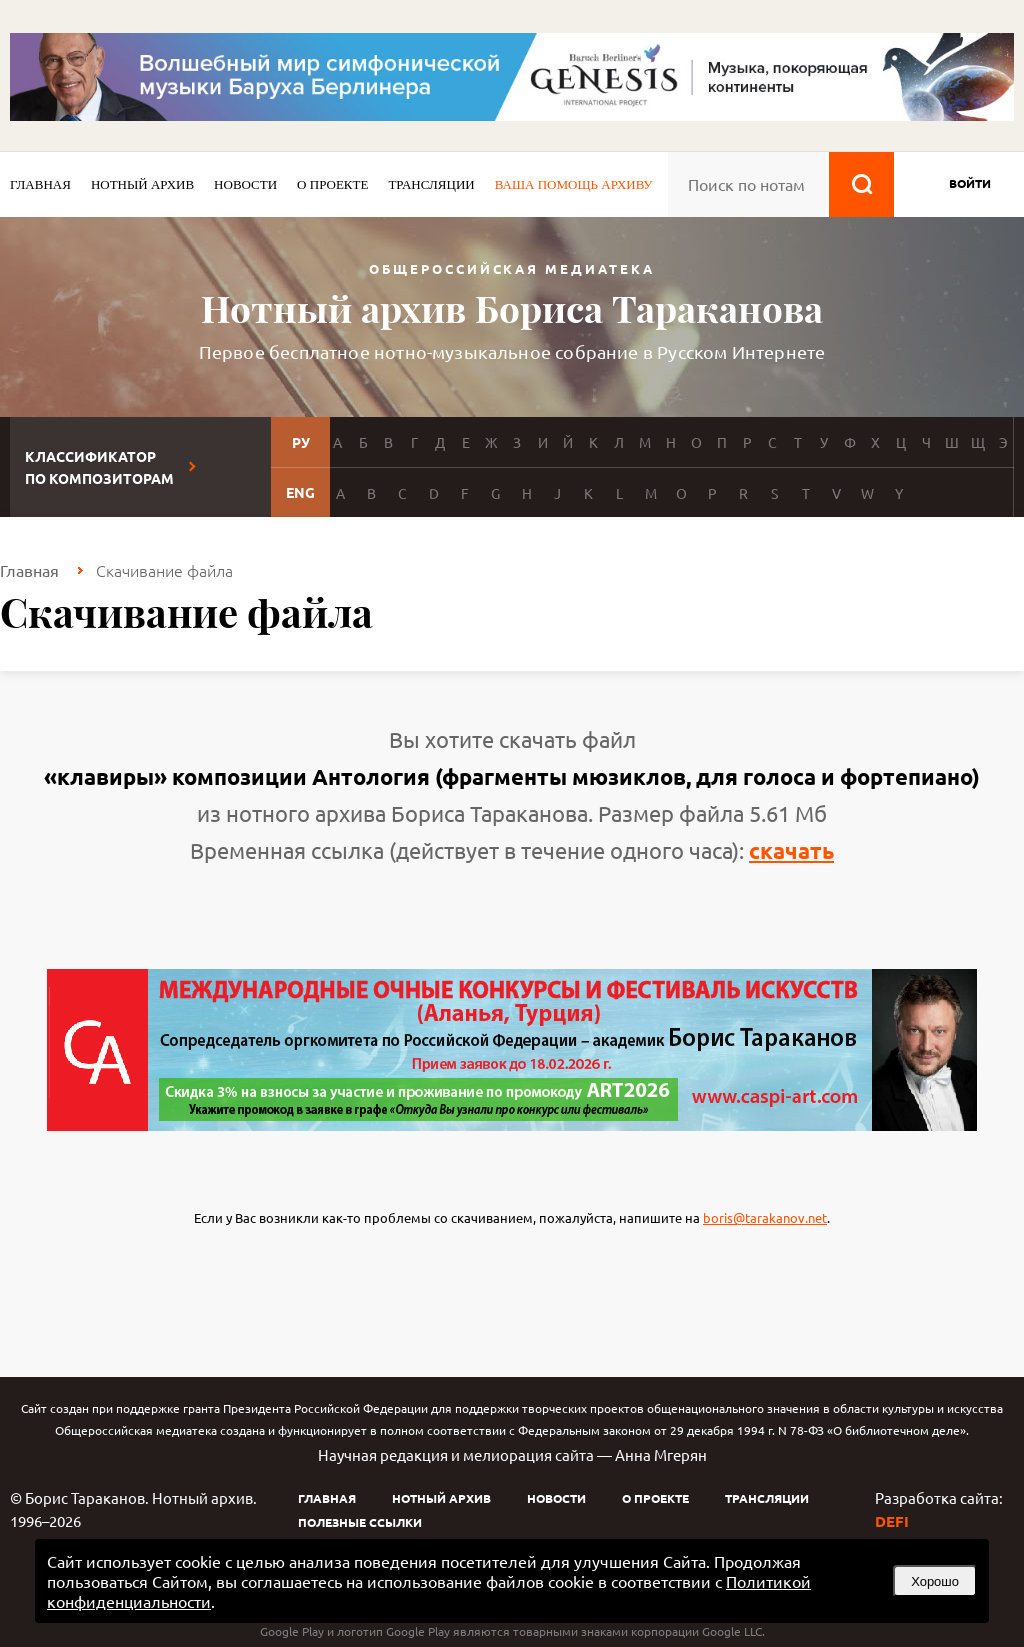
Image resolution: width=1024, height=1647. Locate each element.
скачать (791, 850)
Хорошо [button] (935, 1581)
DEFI (892, 1521)
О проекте (332, 184)
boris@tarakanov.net (765, 1217)
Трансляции (431, 184)
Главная (40, 184)
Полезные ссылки (360, 1522)
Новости (245, 184)
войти (970, 183)
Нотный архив (142, 184)
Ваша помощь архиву (574, 184)
